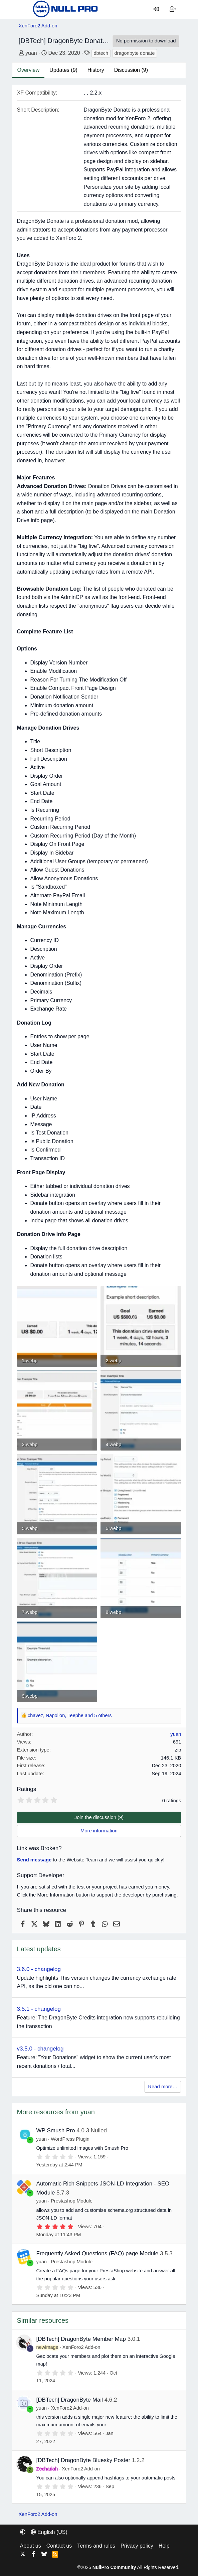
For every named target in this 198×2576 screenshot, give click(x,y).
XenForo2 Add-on (81, 2347)
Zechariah (47, 2468)
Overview (28, 70)
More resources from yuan (56, 2112)
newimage (47, 2347)
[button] (23, 2532)
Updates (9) (63, 70)
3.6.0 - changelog (39, 1969)
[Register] (173, 9)
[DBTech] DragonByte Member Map (81, 2339)
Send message (34, 1859)
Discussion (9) (131, 70)
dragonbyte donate (135, 53)
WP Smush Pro (55, 2130)
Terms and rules (96, 2546)
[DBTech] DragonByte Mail (69, 2400)
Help (164, 2546)
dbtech (101, 53)
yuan (31, 53)
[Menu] (24, 9)
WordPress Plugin (70, 2139)
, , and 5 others (70, 1715)
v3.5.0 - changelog (40, 2048)
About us (30, 2546)
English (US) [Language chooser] (49, 2532)
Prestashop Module (71, 2201)
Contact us (59, 2546)
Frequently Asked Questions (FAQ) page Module (97, 2253)
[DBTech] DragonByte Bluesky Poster (83, 2460)
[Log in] (156, 9)
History (95, 70)
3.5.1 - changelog (39, 2009)
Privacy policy (137, 2546)
